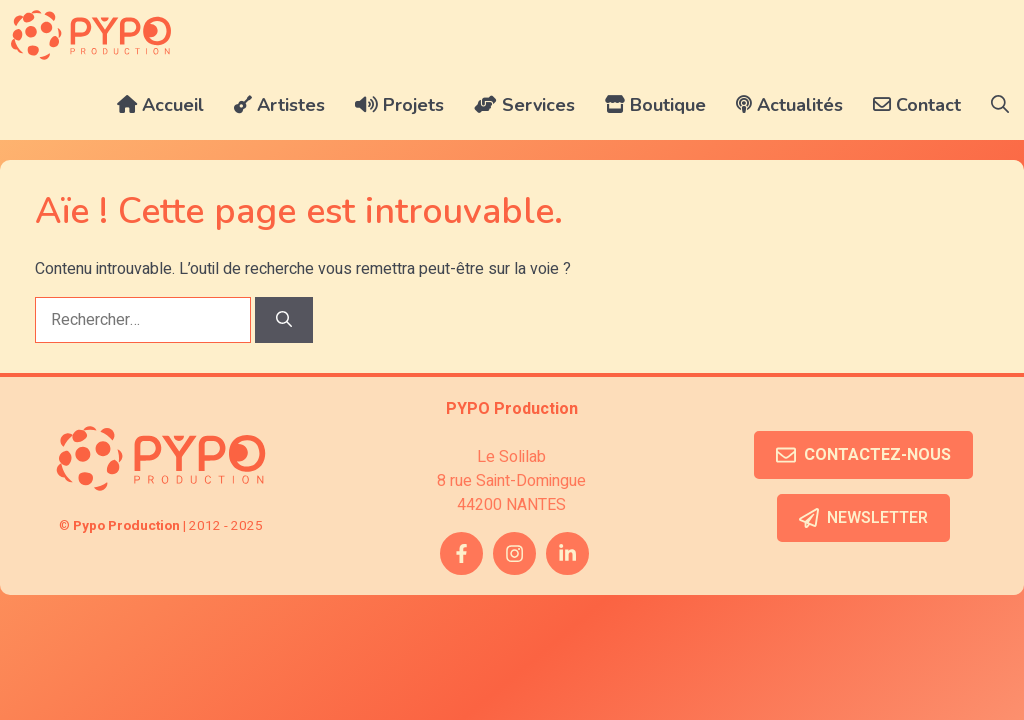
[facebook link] (461, 553)
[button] (1000, 105)
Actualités (789, 105)
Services (524, 105)
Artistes (279, 105)
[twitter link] (567, 553)
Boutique (655, 105)
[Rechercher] (284, 320)
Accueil (160, 105)
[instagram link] (514, 553)
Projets (399, 105)
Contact (917, 105)
